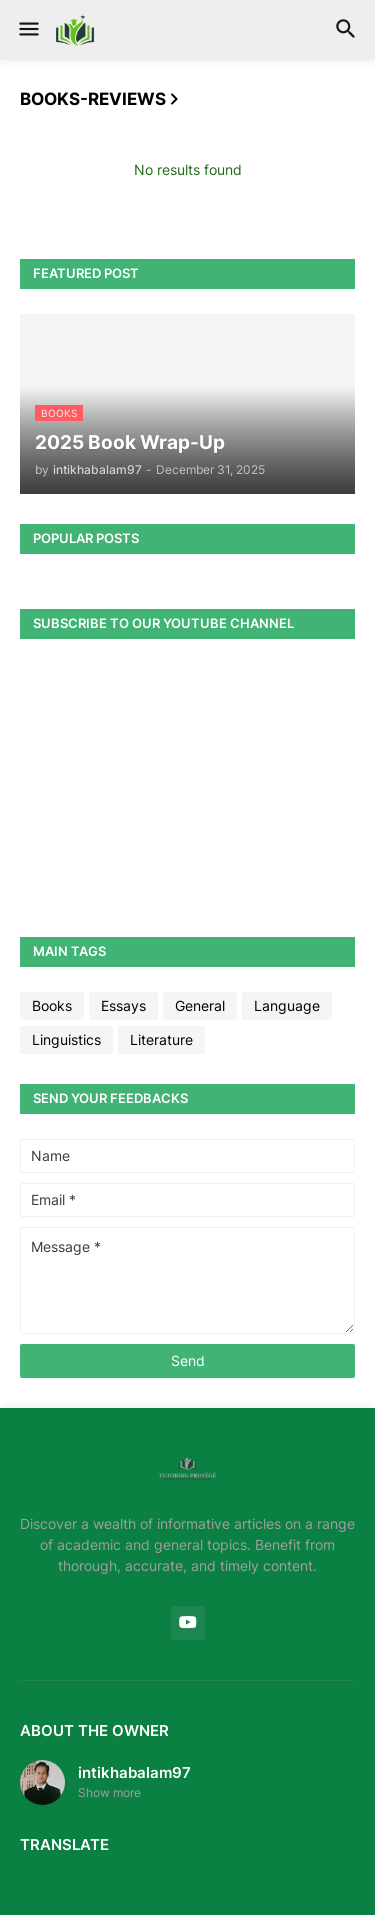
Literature (161, 1039)
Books (52, 1005)
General (200, 1005)
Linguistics (66, 1039)
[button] (27, 30)
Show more (109, 1792)
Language (287, 1005)
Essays (123, 1005)
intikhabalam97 (134, 1772)
